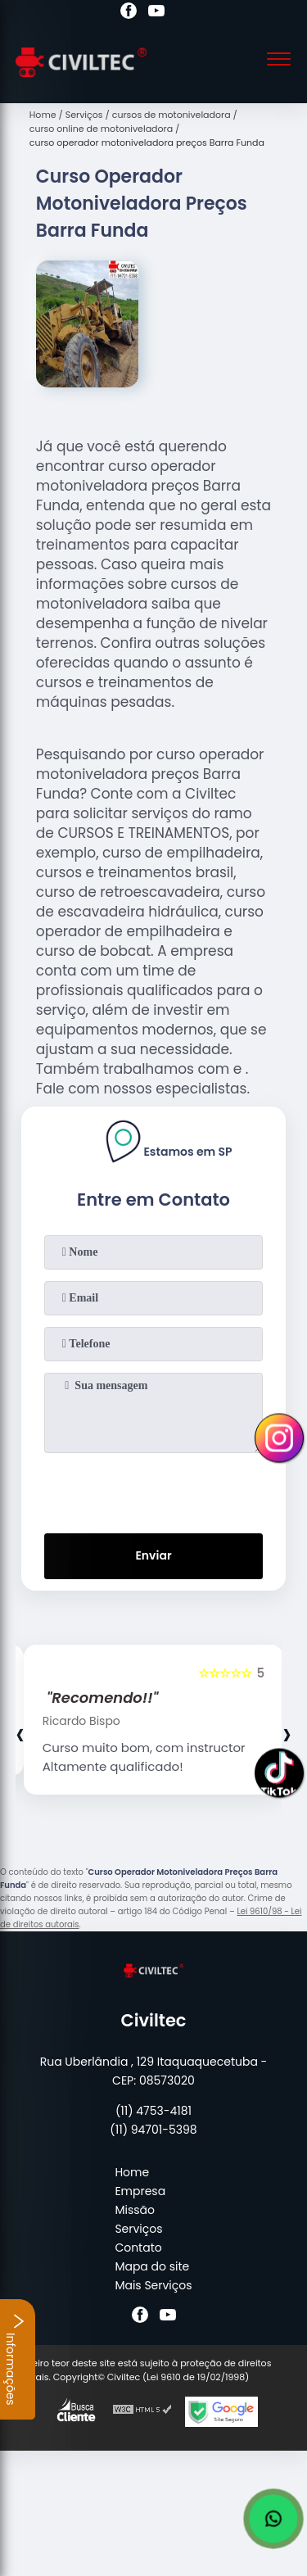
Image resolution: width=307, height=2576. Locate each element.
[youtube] (156, 13)
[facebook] (128, 13)
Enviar (153, 1555)
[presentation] (153, 1490)
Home (132, 2172)
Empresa (140, 2191)
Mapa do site (152, 2266)
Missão (135, 2210)
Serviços (138, 2229)
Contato (138, 2247)
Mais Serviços (153, 2285)
